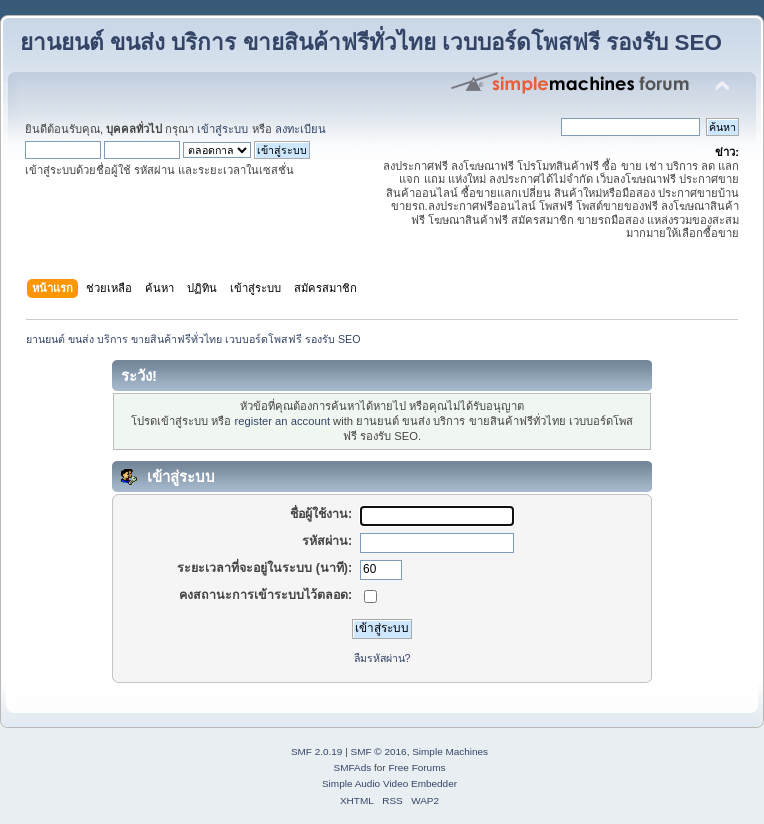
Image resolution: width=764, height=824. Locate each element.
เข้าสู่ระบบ (222, 129)
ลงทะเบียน (300, 129)
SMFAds (353, 767)
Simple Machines (450, 751)
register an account (282, 421)
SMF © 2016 (379, 751)
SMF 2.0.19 (317, 751)
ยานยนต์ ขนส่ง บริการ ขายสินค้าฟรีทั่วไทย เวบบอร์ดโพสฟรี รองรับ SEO (371, 42)
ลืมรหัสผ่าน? (382, 658)
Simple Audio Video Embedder (389, 783)
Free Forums (416, 767)
